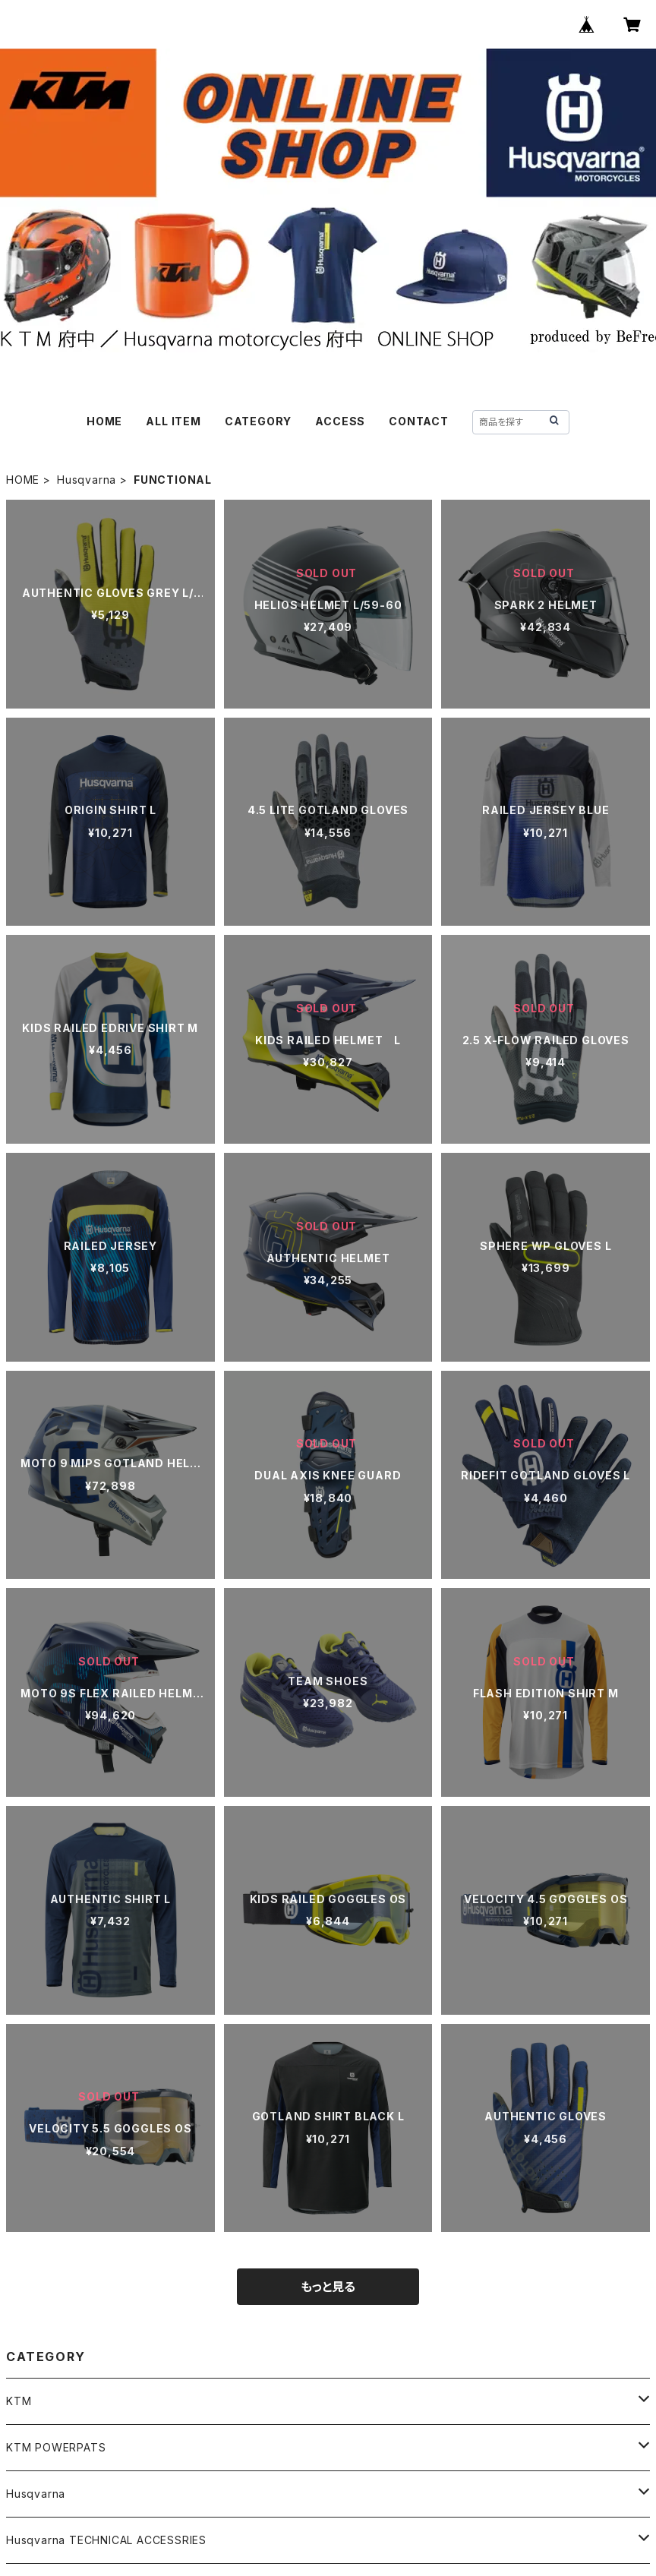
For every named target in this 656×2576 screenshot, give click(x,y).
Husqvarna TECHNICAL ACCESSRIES (106, 2539)
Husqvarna (86, 479)
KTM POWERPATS (56, 2447)
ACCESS (340, 421)
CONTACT (419, 421)
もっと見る (328, 2286)
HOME (104, 421)
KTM (18, 2400)
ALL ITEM (173, 421)
